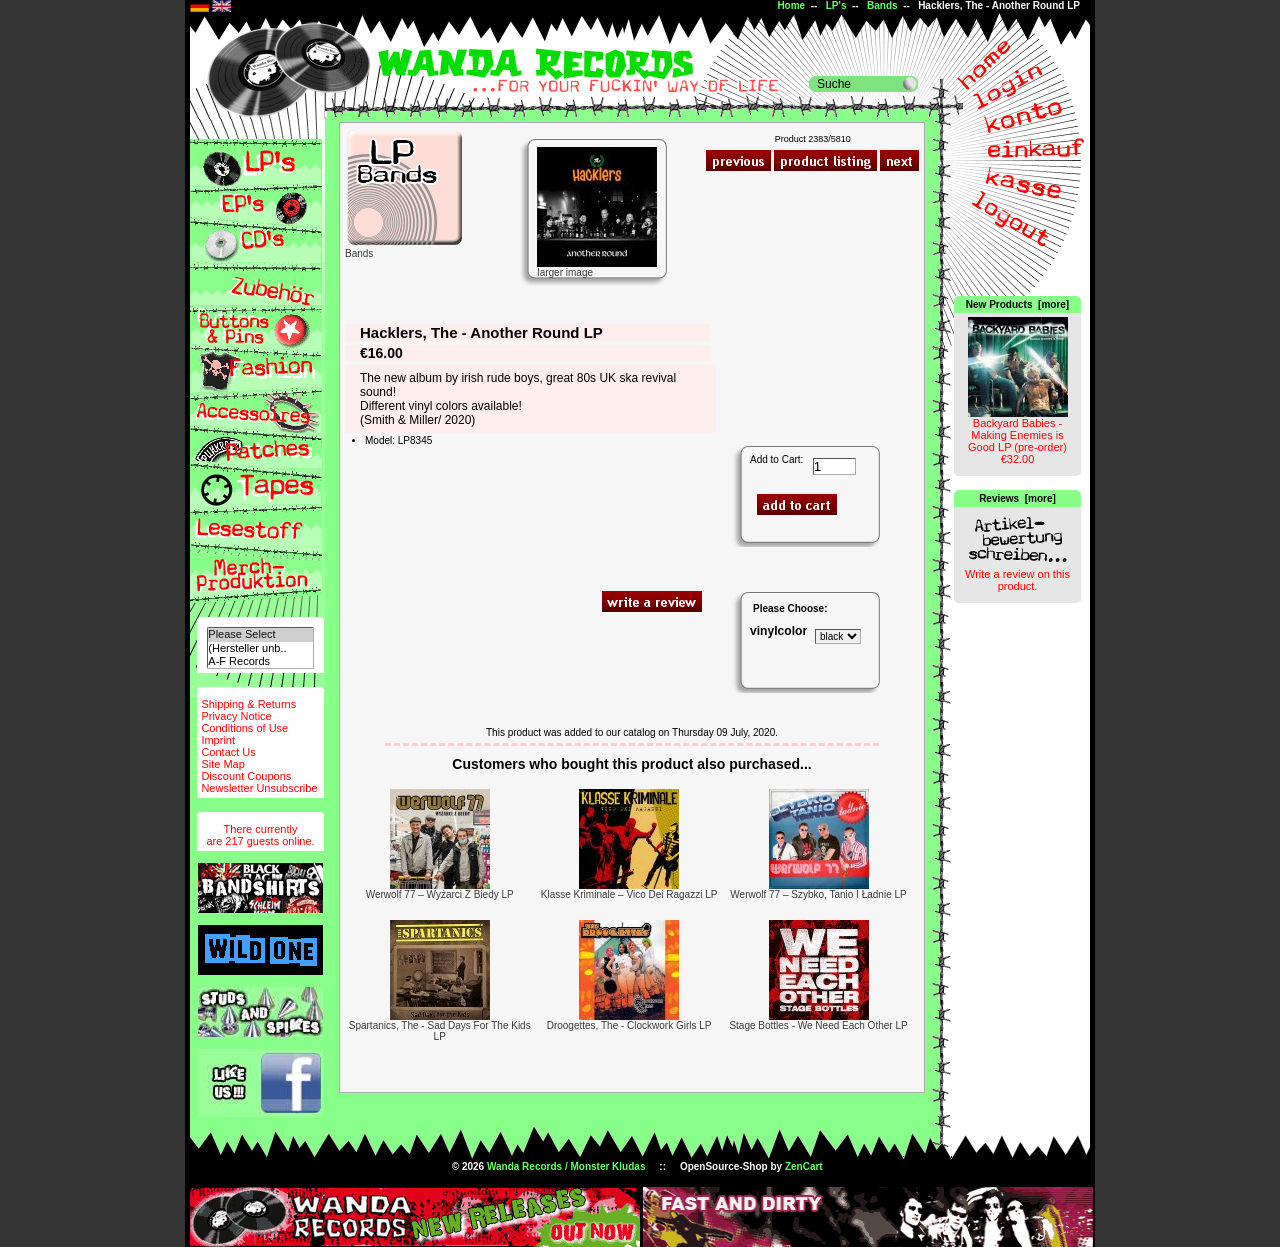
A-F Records (260, 661)
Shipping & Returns (248, 704)
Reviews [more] (1017, 498)
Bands (882, 5)
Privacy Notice (236, 716)
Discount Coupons (246, 776)
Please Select (260, 634)
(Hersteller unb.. (260, 648)
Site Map (222, 764)
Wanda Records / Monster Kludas (566, 1166)
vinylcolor (778, 631)
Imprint (218, 740)
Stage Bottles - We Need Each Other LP (818, 1025)
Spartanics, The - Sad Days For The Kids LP (440, 1031)
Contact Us (228, 752)
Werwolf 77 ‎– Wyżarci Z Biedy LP (440, 894)
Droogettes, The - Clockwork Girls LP (629, 1025)
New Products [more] (1017, 304)
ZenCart (804, 1166)
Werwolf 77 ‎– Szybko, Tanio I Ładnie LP (818, 894)
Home (791, 5)
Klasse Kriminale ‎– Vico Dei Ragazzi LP (629, 894)
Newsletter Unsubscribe (259, 788)
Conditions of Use (244, 728)
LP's (836, 5)
